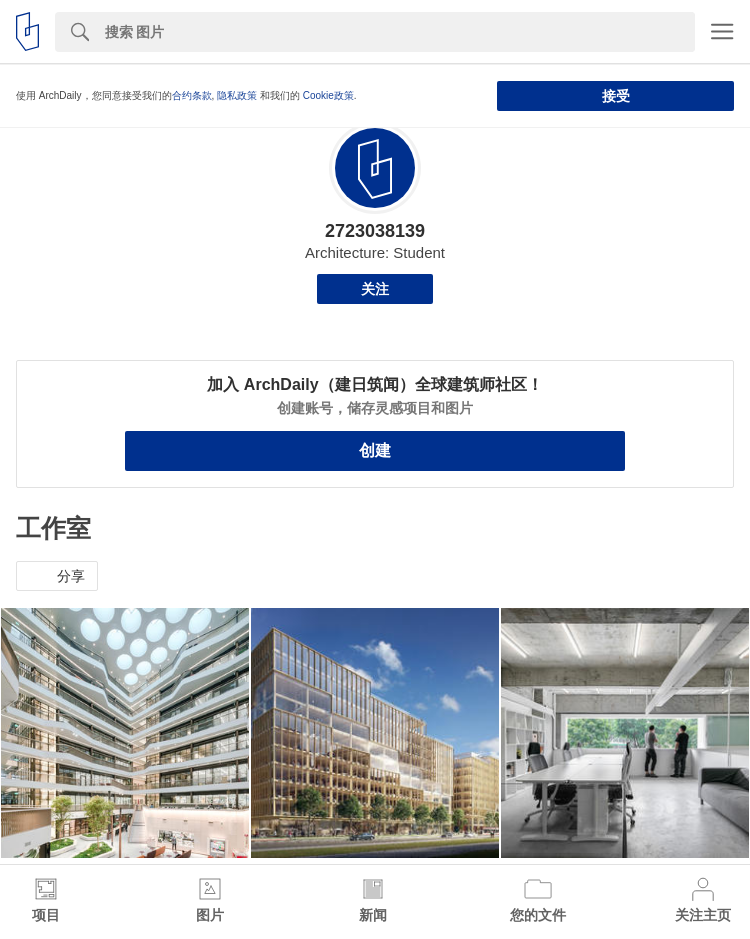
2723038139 (375, 231)
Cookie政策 (328, 95)
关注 (375, 289)
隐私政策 (237, 95)
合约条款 (192, 95)
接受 (616, 96)
